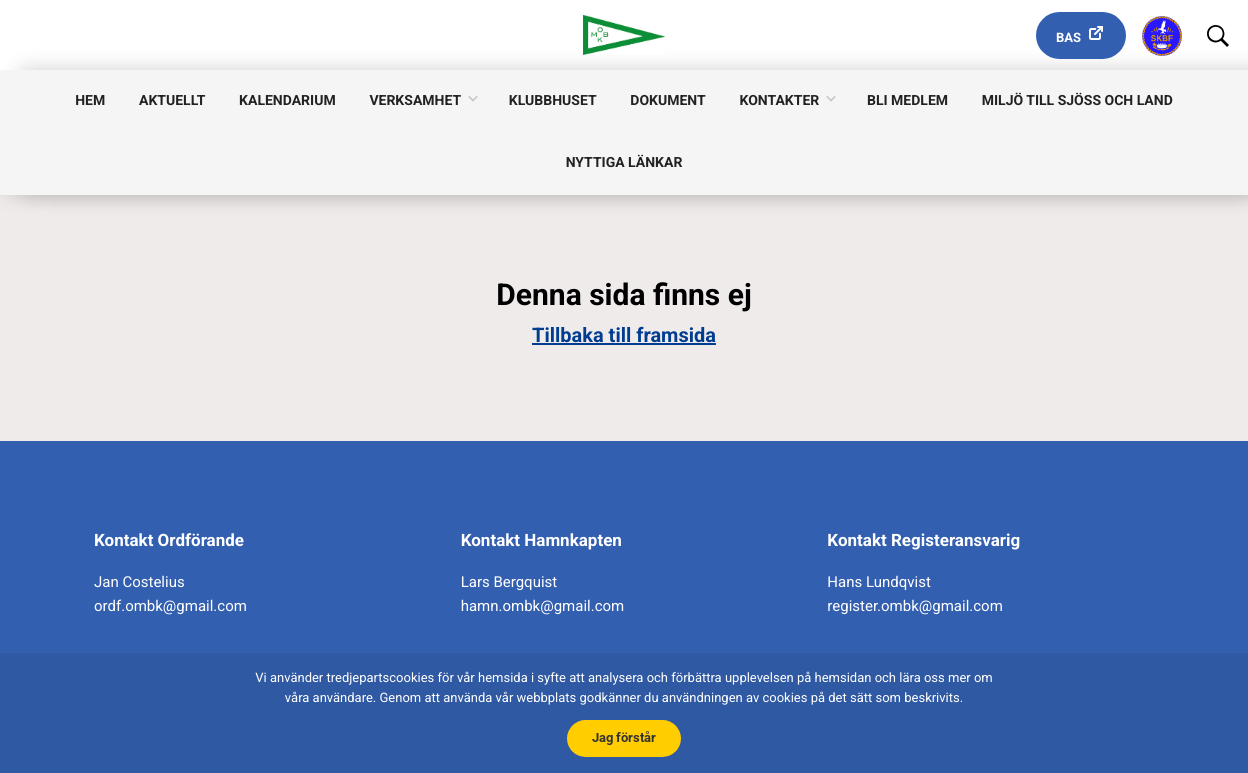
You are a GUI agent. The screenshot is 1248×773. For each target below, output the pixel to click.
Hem (90, 101)
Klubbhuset (553, 101)
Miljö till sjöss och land (1077, 101)
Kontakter (779, 101)
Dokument (667, 101)
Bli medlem (907, 101)
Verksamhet (415, 101)
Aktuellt (172, 101)
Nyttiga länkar (624, 163)
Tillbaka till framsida (624, 335)
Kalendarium (287, 101)
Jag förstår (624, 737)
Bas (1068, 38)
